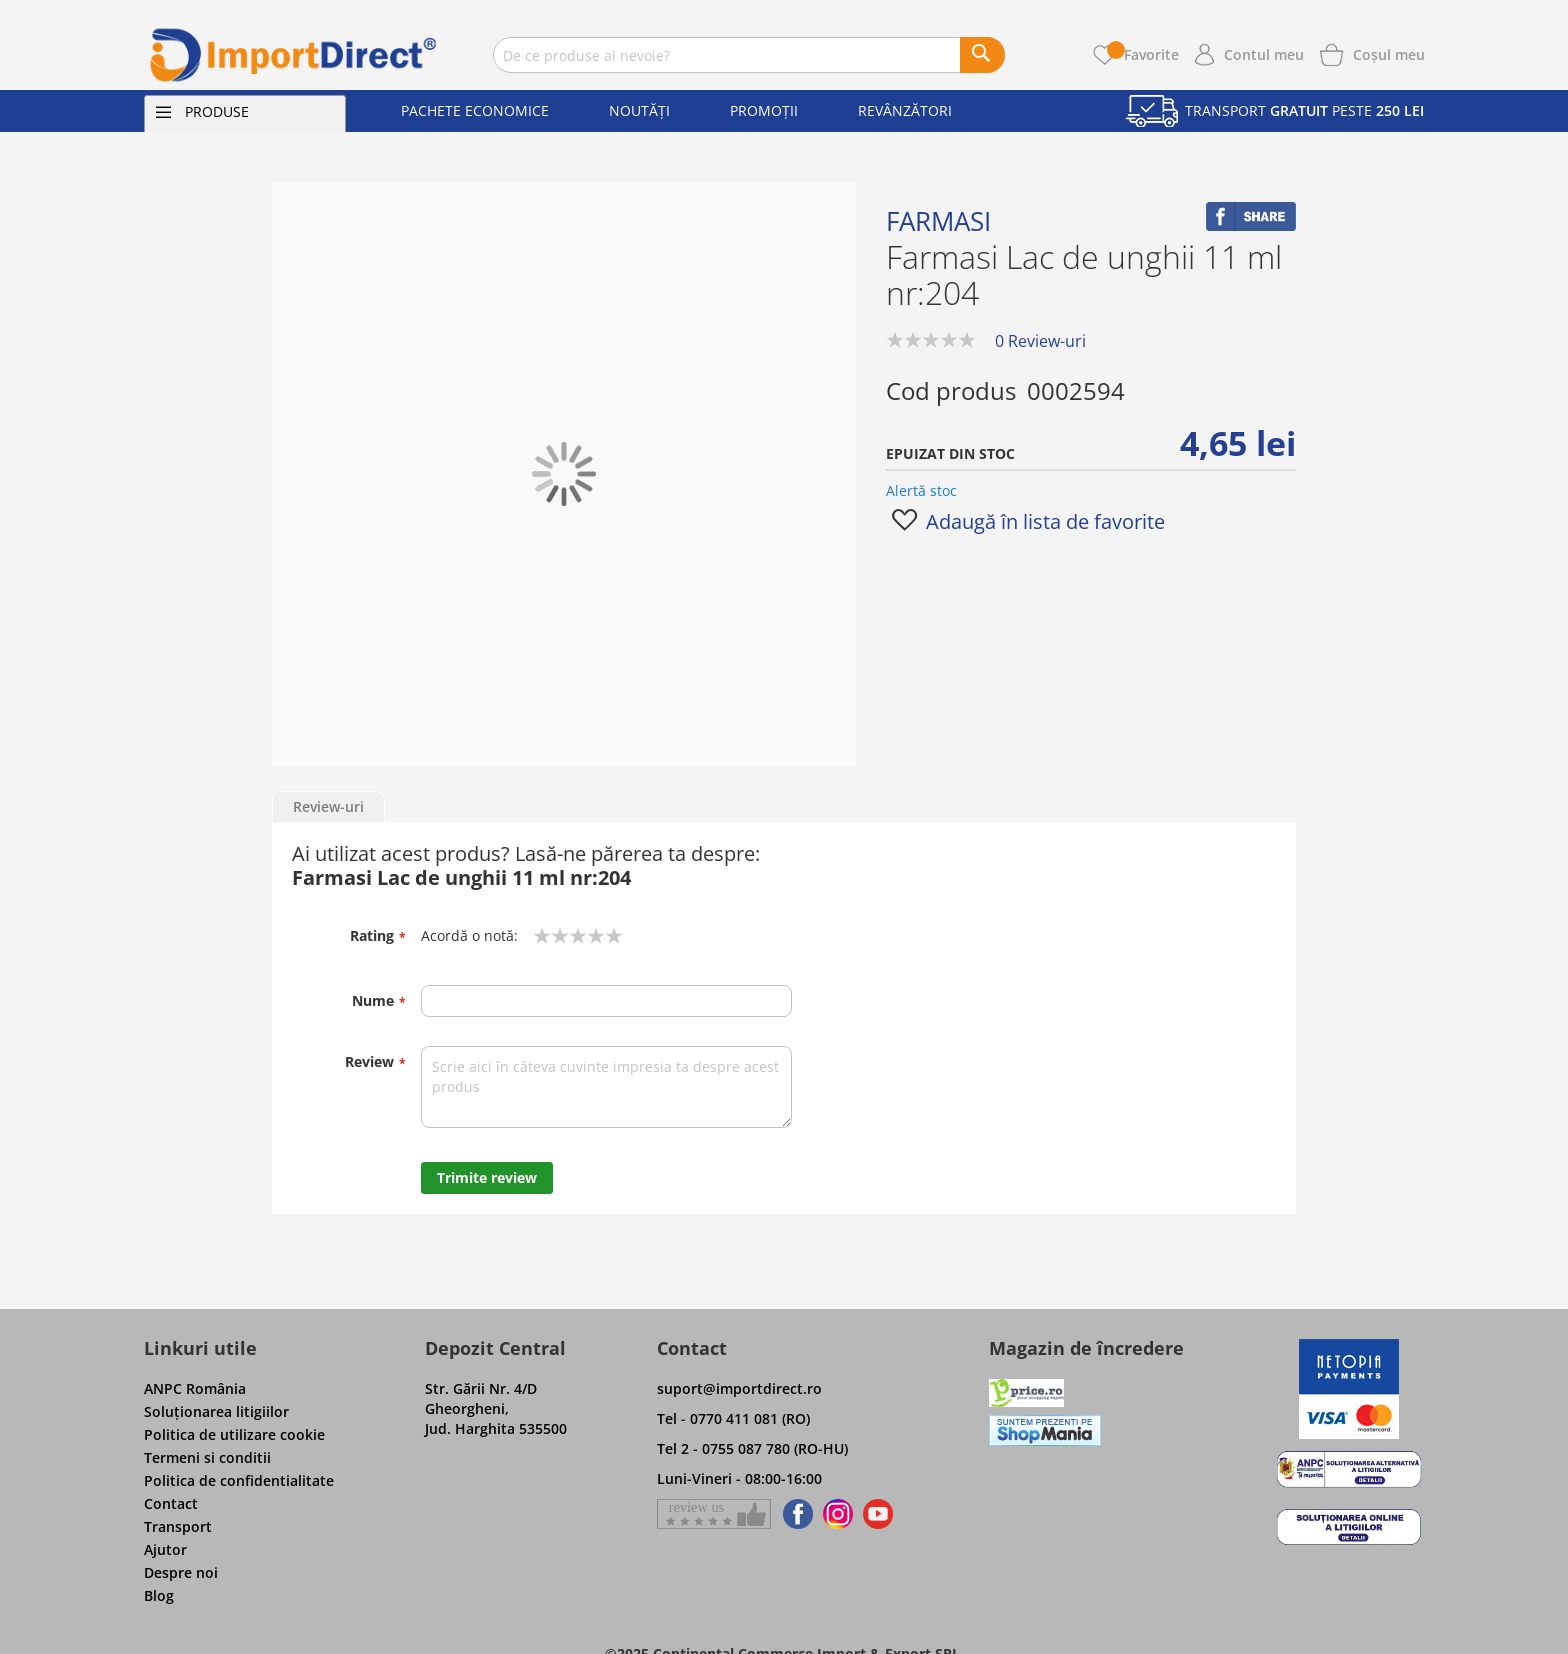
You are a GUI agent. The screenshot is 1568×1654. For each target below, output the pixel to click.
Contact (171, 1503)
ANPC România (195, 1388)
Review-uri (328, 806)
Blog (159, 1595)
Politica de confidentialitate (239, 1480)
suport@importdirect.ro (739, 1388)
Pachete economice (475, 110)
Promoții (764, 110)
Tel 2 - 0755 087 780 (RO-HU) (752, 1448)
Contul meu (1264, 54)
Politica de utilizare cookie (234, 1434)
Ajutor (165, 1549)
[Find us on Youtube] (878, 1514)
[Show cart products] (1389, 53)
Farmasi (938, 221)
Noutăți (639, 110)
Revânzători (905, 110)
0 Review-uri (1040, 341)
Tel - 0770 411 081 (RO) (733, 1418)
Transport (178, 1526)
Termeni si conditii (207, 1457)
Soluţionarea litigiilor (216, 1411)
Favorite (1143, 54)
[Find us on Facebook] (794, 1514)
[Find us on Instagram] (838, 1514)
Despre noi (181, 1572)
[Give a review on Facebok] (714, 1514)
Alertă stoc (921, 490)
